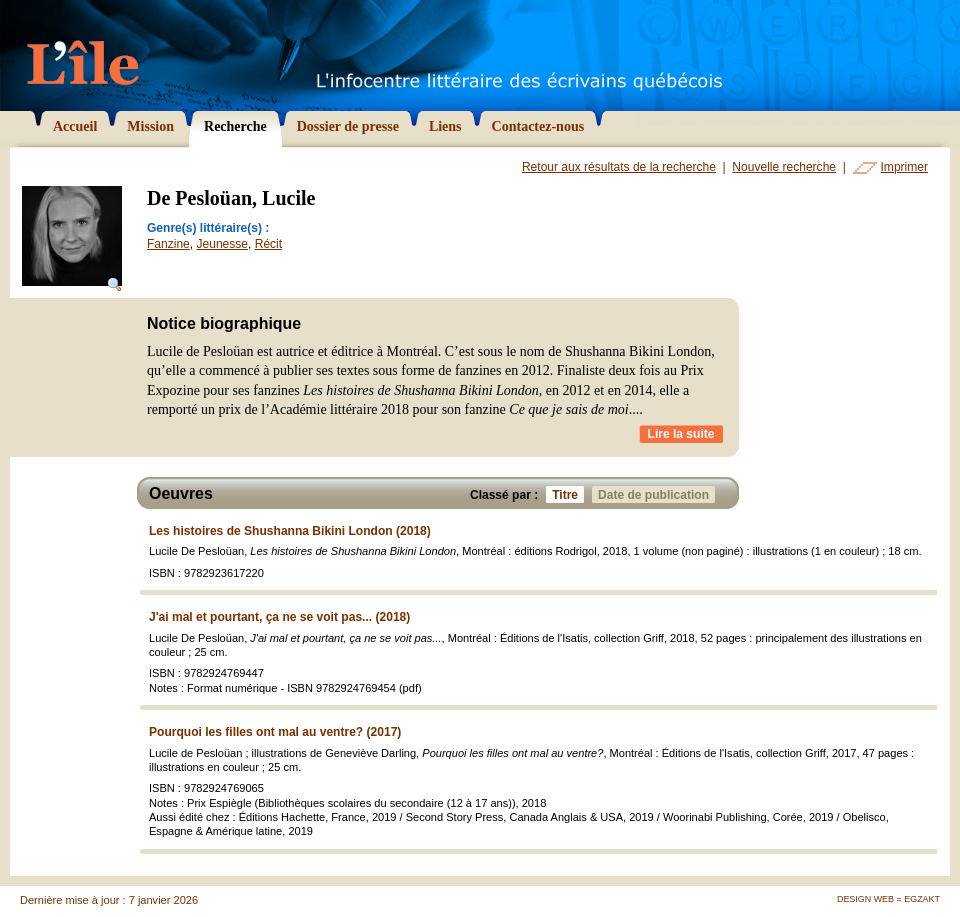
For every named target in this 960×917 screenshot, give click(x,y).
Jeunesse (223, 244)
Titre (568, 494)
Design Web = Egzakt (888, 899)
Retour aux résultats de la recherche (619, 167)
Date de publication (656, 494)
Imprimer (904, 167)
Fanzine (168, 244)
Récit (268, 244)
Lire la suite (681, 434)
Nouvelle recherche (784, 167)
